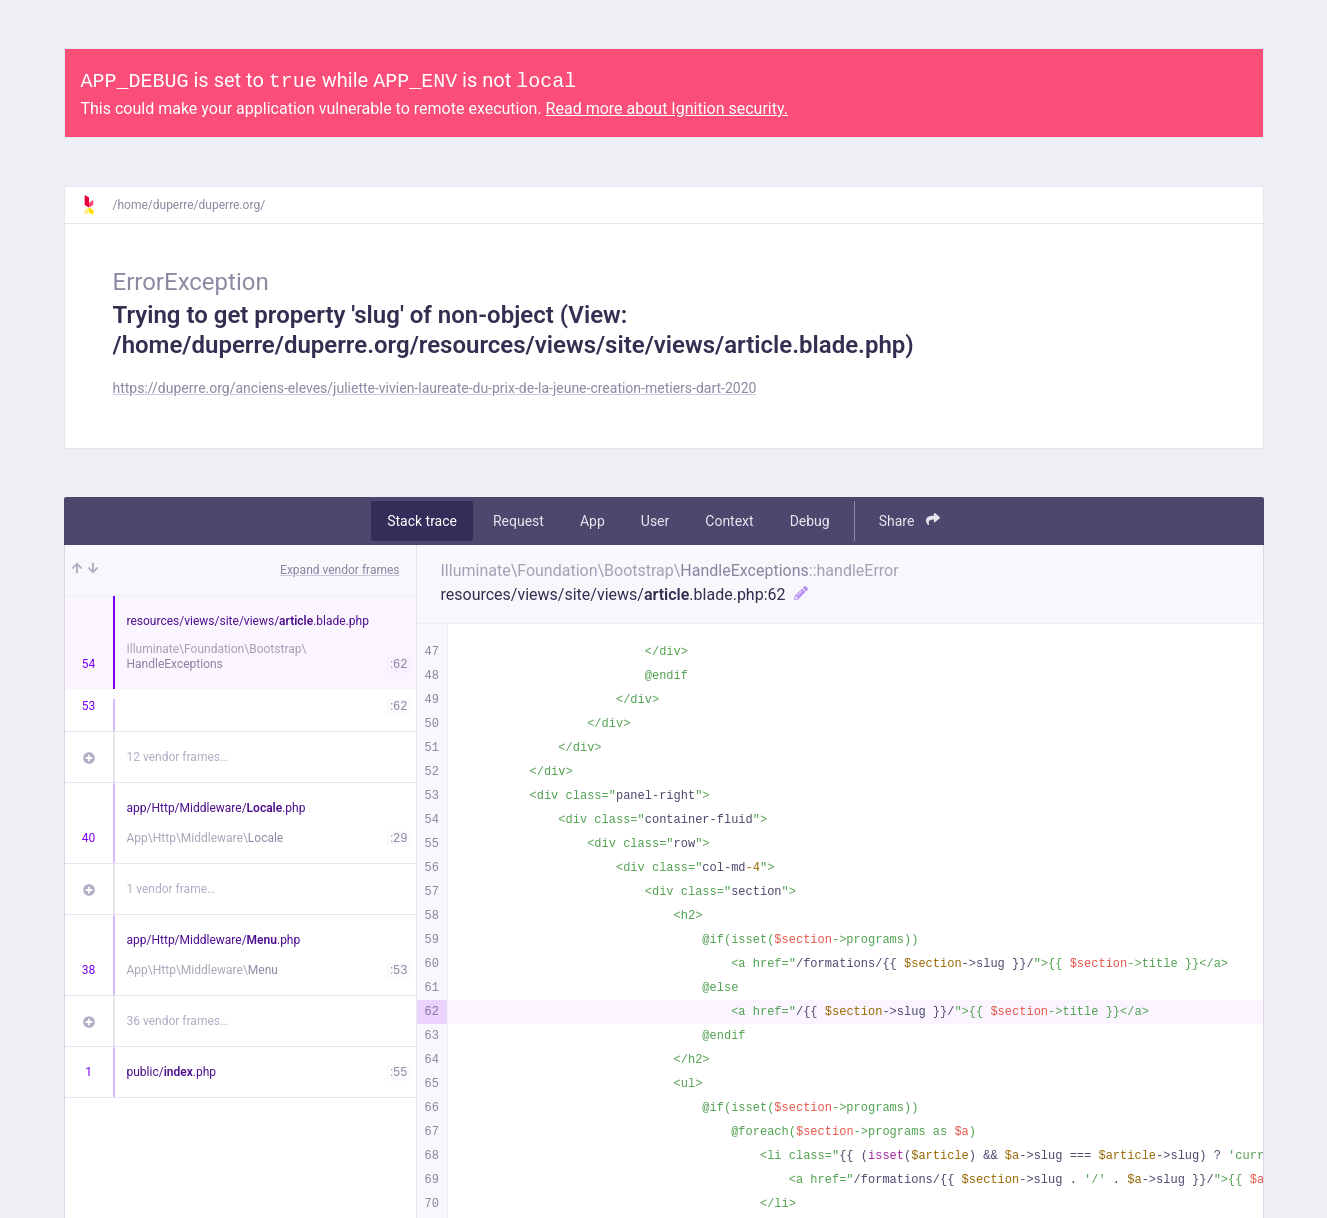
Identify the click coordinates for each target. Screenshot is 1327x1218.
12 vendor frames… (177, 757)
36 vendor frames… (177, 1021)
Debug (810, 521)
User (655, 521)
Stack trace (422, 521)
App (592, 521)
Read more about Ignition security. (667, 108)
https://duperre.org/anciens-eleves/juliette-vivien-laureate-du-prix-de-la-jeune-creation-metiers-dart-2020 (435, 388)
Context (729, 521)
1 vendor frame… (171, 889)
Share (909, 520)
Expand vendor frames (339, 570)
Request (518, 521)
